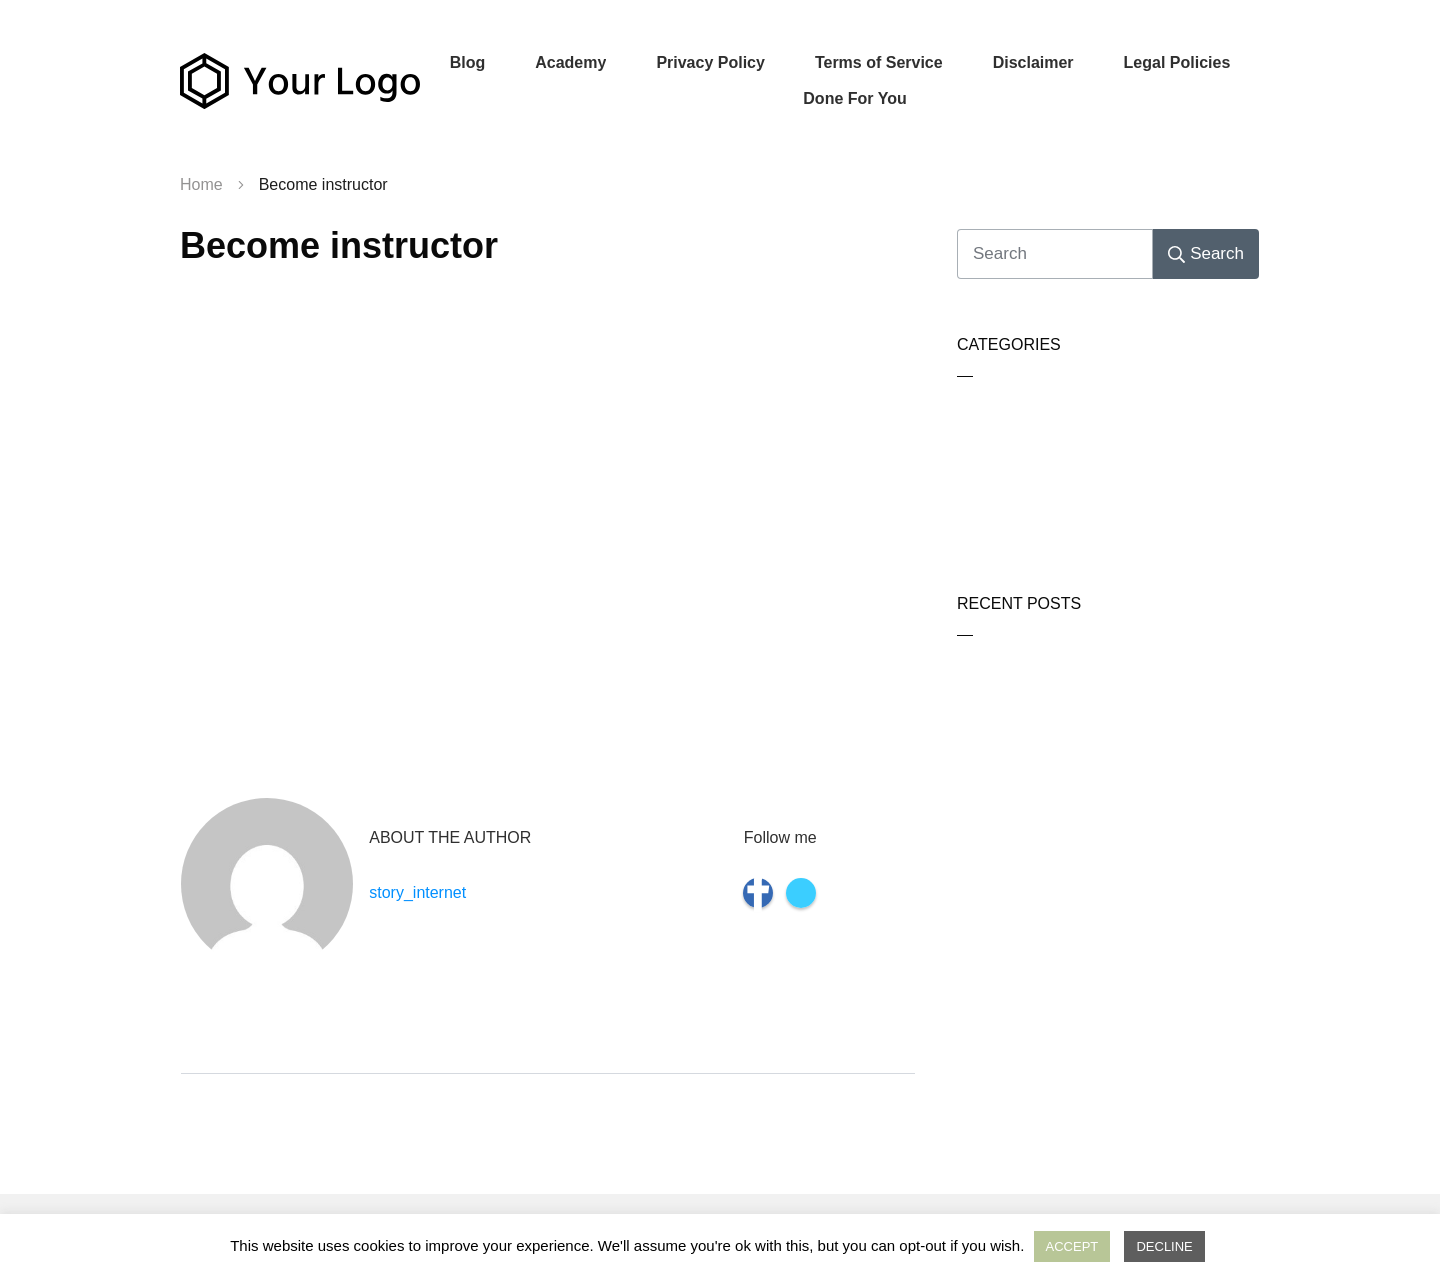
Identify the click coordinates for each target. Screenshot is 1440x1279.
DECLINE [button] (1164, 1246)
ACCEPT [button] (1072, 1246)
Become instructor (339, 245)
